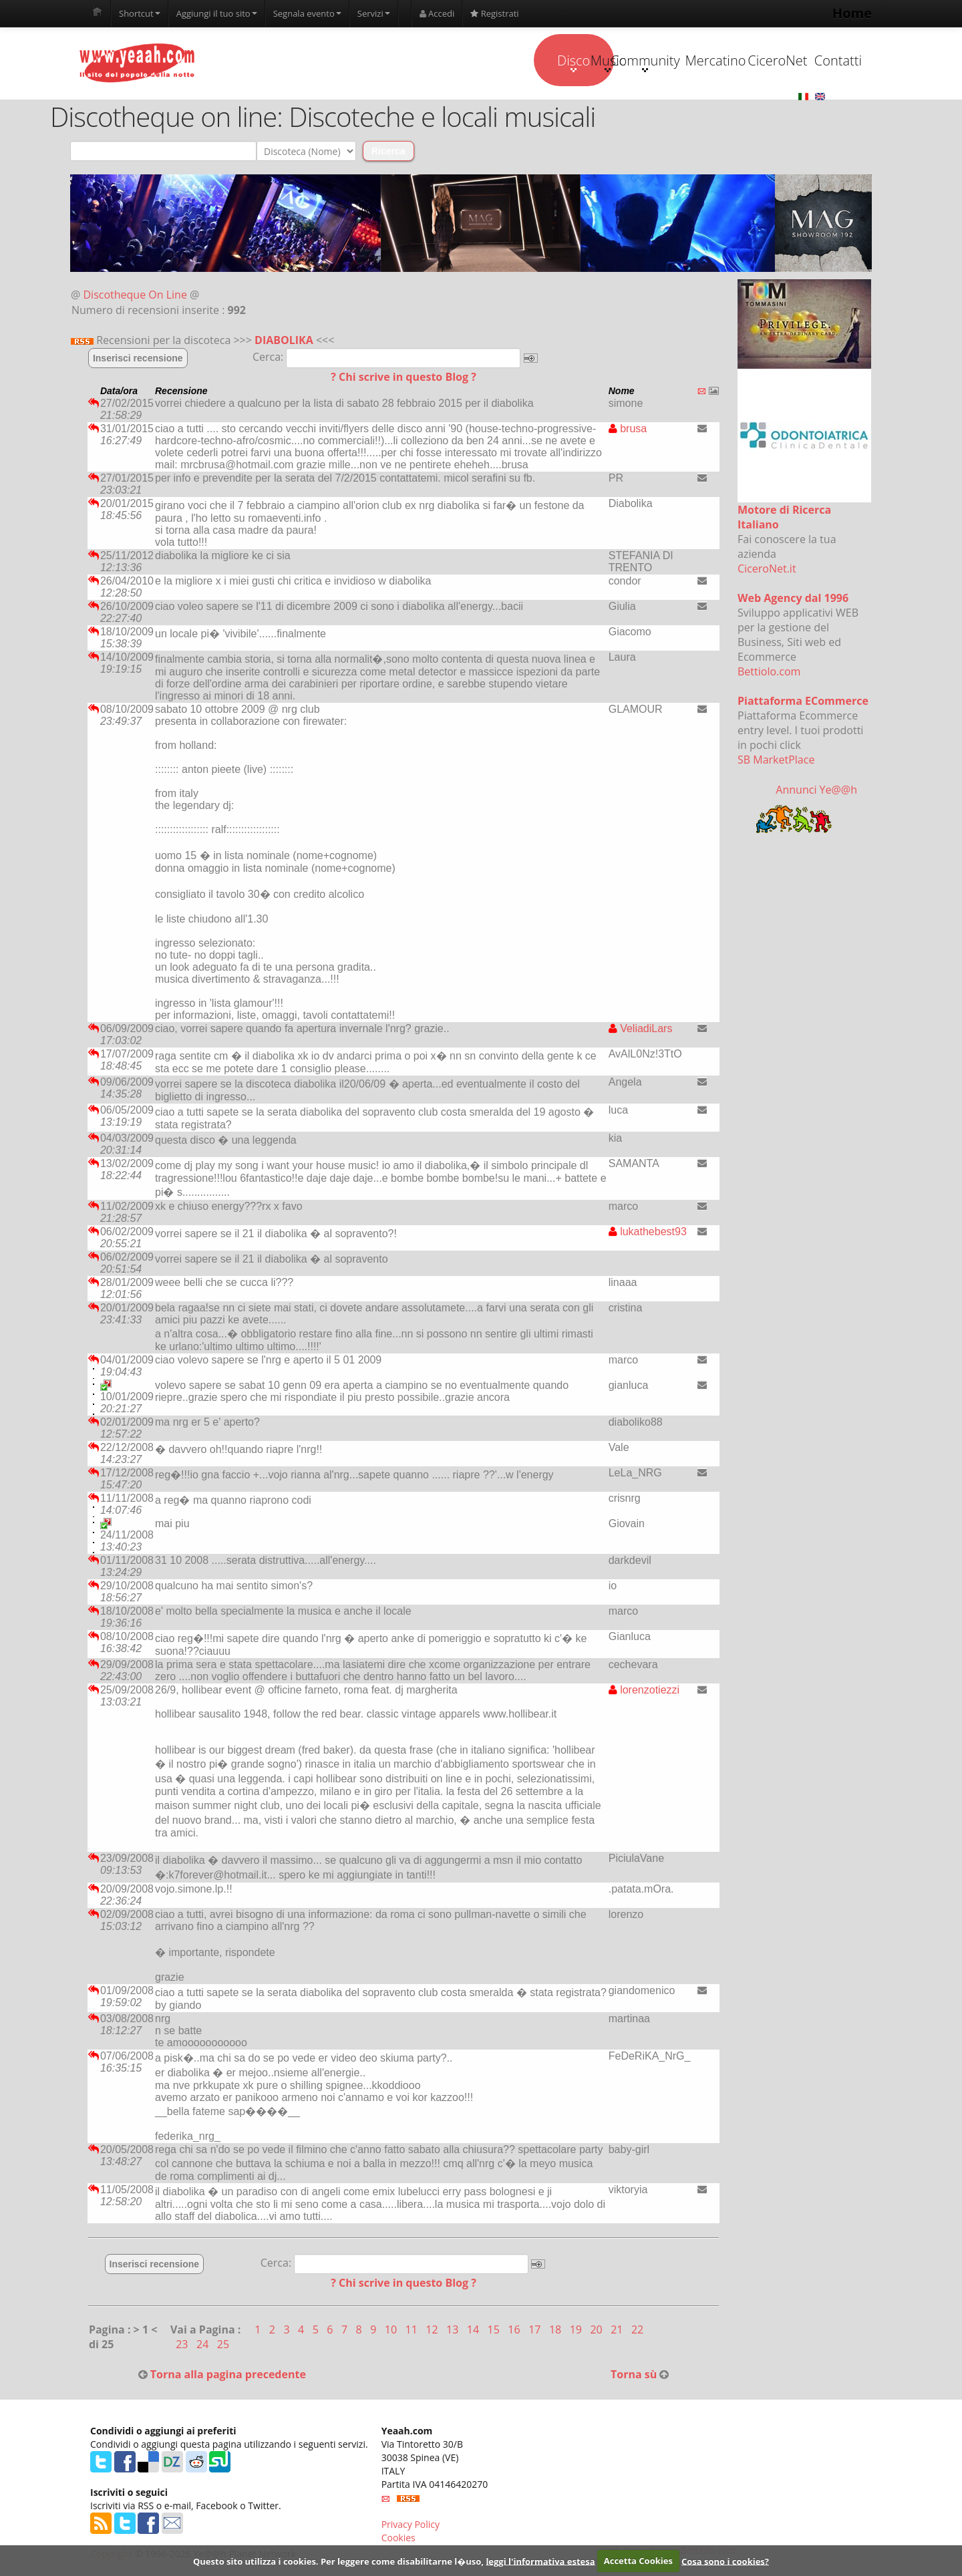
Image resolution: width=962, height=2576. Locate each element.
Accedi (437, 13)
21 (618, 2331)
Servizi (373, 13)
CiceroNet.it (767, 570)
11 (413, 2331)
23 (183, 2346)
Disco (382, 62)
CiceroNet (719, 61)
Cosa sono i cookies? (725, 2561)
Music (467, 62)
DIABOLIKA (284, 342)
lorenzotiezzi (644, 1692)
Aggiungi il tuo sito (216, 13)
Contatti (803, 61)
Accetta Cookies (638, 2561)
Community (550, 62)
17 (535, 2331)
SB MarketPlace (776, 761)
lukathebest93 (648, 1233)
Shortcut (139, 13)
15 (495, 2331)
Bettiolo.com (769, 673)
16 (515, 2331)
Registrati (494, 13)
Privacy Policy (410, 2526)
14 (474, 2331)
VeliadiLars (641, 1030)
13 (453, 2331)
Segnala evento (307, 13)
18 (556, 2331)
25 (223, 2346)
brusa (628, 430)
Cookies (398, 2539)
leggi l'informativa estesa (540, 2561)
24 (203, 2346)
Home (852, 13)
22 (637, 2331)
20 (597, 2331)
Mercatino (635, 61)
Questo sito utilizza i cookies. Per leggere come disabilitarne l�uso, (338, 2561)
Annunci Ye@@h (816, 791)
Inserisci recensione (138, 360)
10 (392, 2331)
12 (433, 2331)
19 (577, 2331)
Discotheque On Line (135, 296)
